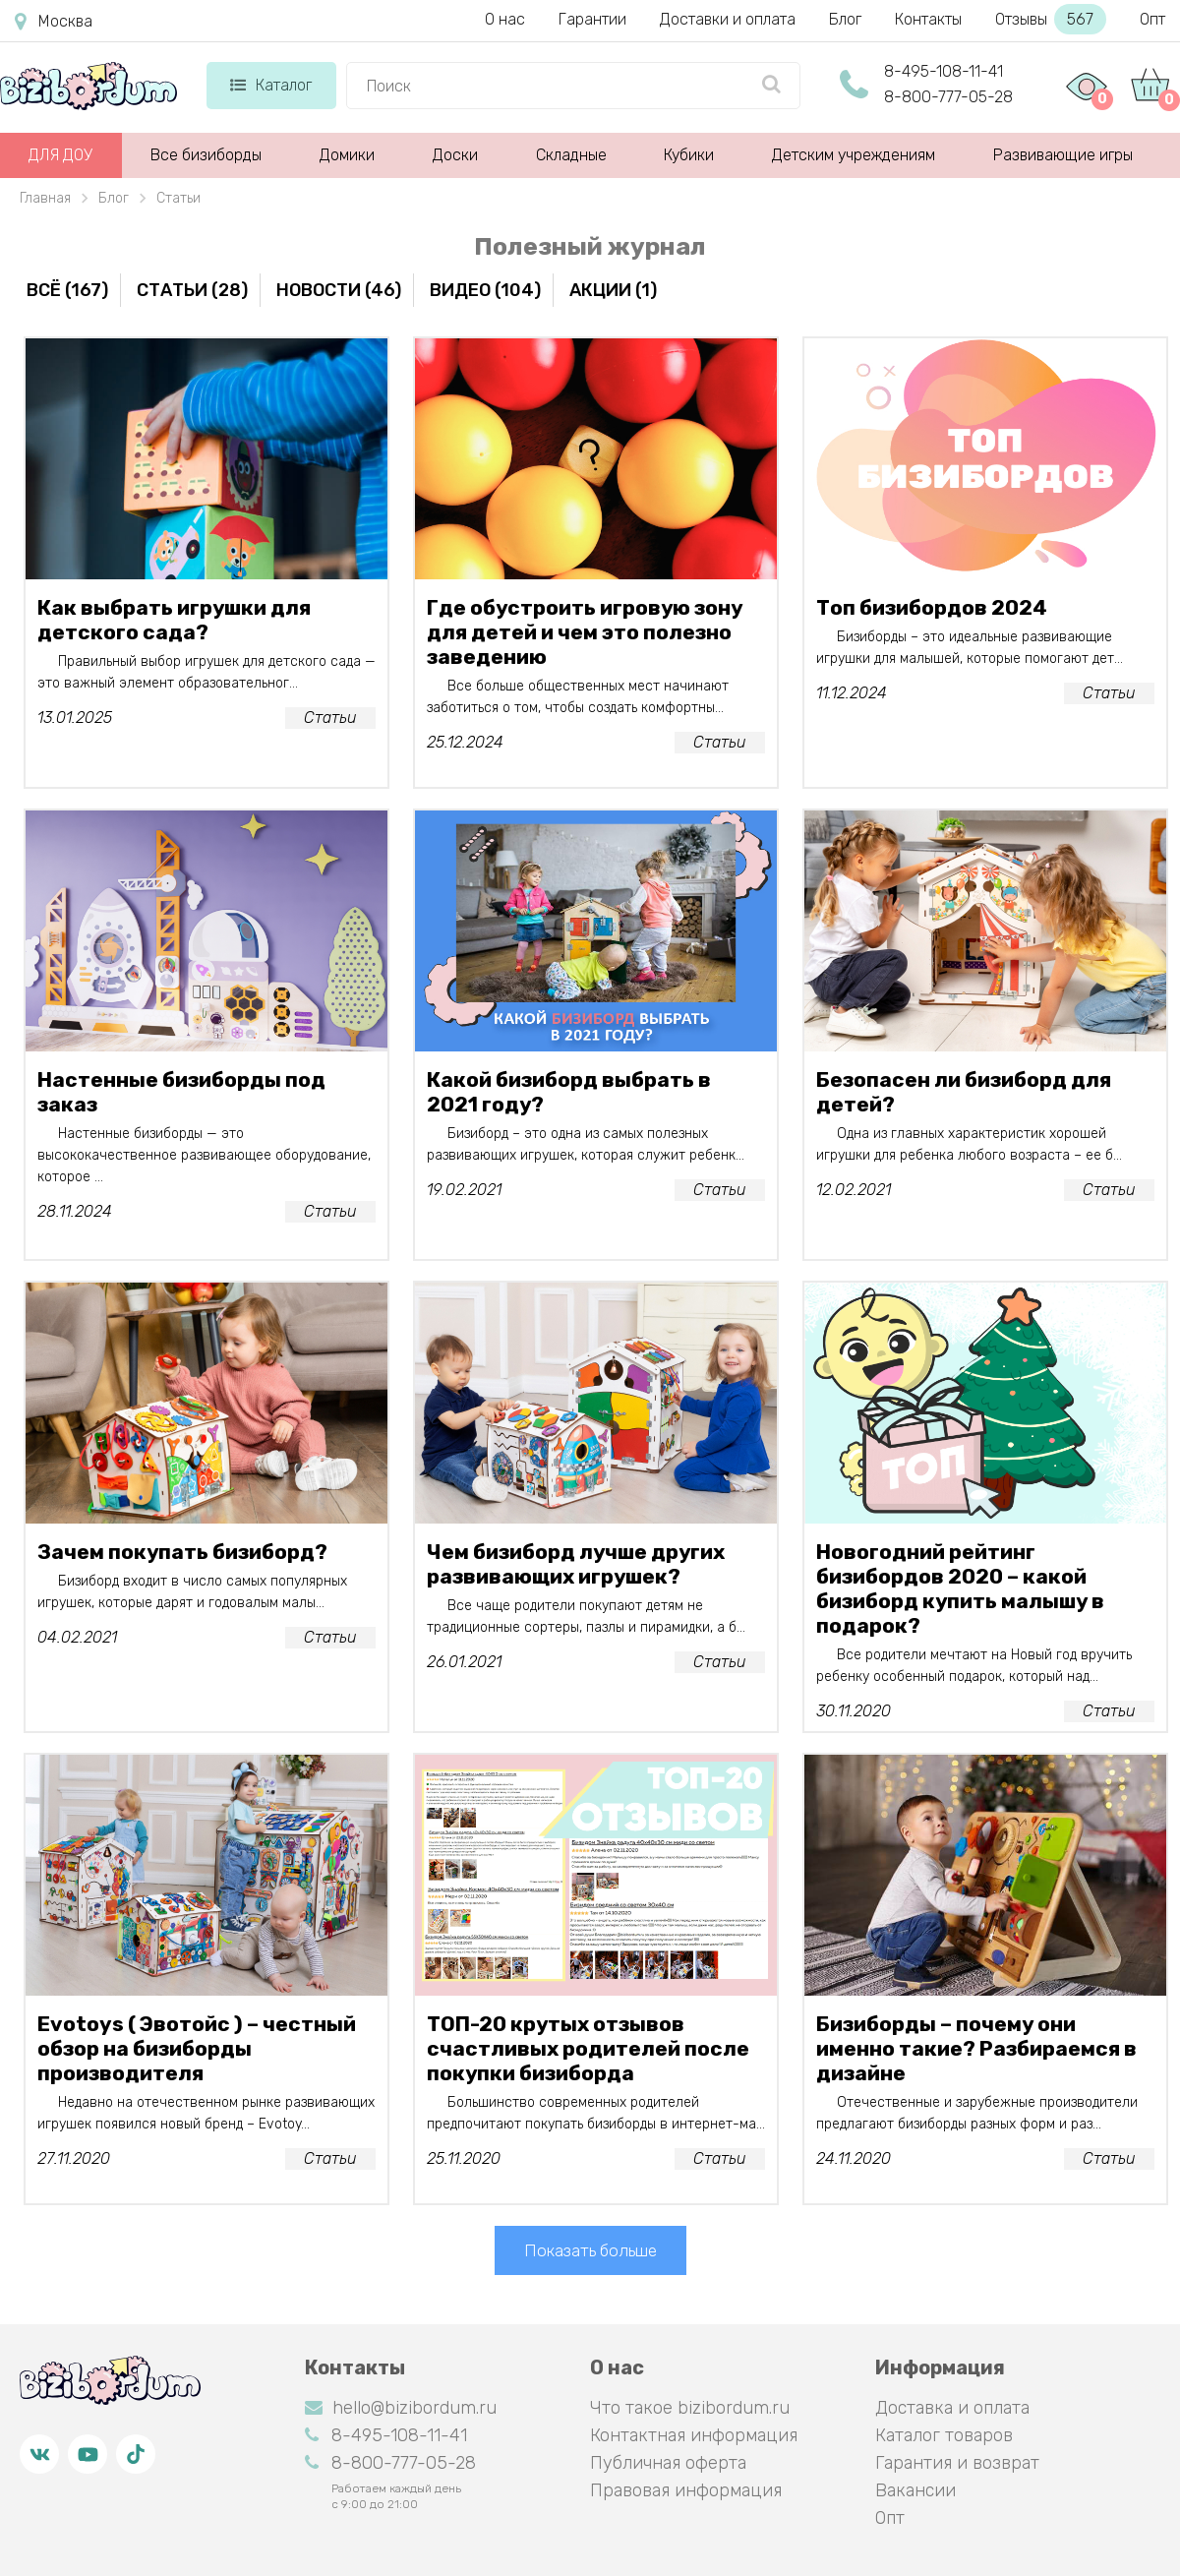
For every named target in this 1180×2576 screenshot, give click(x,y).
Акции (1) (613, 290)
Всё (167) (67, 290)
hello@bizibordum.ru (401, 2408)
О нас (505, 19)
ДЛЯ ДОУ (60, 155)
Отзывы (1050, 19)
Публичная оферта (668, 2463)
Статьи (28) (192, 290)
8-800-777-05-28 (948, 97)
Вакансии (915, 2490)
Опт (1152, 19)
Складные (571, 155)
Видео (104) (485, 290)
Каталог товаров (944, 2435)
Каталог (271, 85)
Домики (347, 155)
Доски (455, 155)
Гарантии (592, 19)
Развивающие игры (1063, 155)
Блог (845, 19)
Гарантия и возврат (957, 2463)
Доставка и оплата (952, 2408)
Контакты (928, 19)
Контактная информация (693, 2435)
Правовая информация (686, 2490)
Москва (53, 21)
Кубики (689, 155)
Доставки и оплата (728, 19)
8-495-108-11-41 (943, 71)
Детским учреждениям (853, 155)
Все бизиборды (206, 155)
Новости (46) (338, 290)
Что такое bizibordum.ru (690, 2408)
